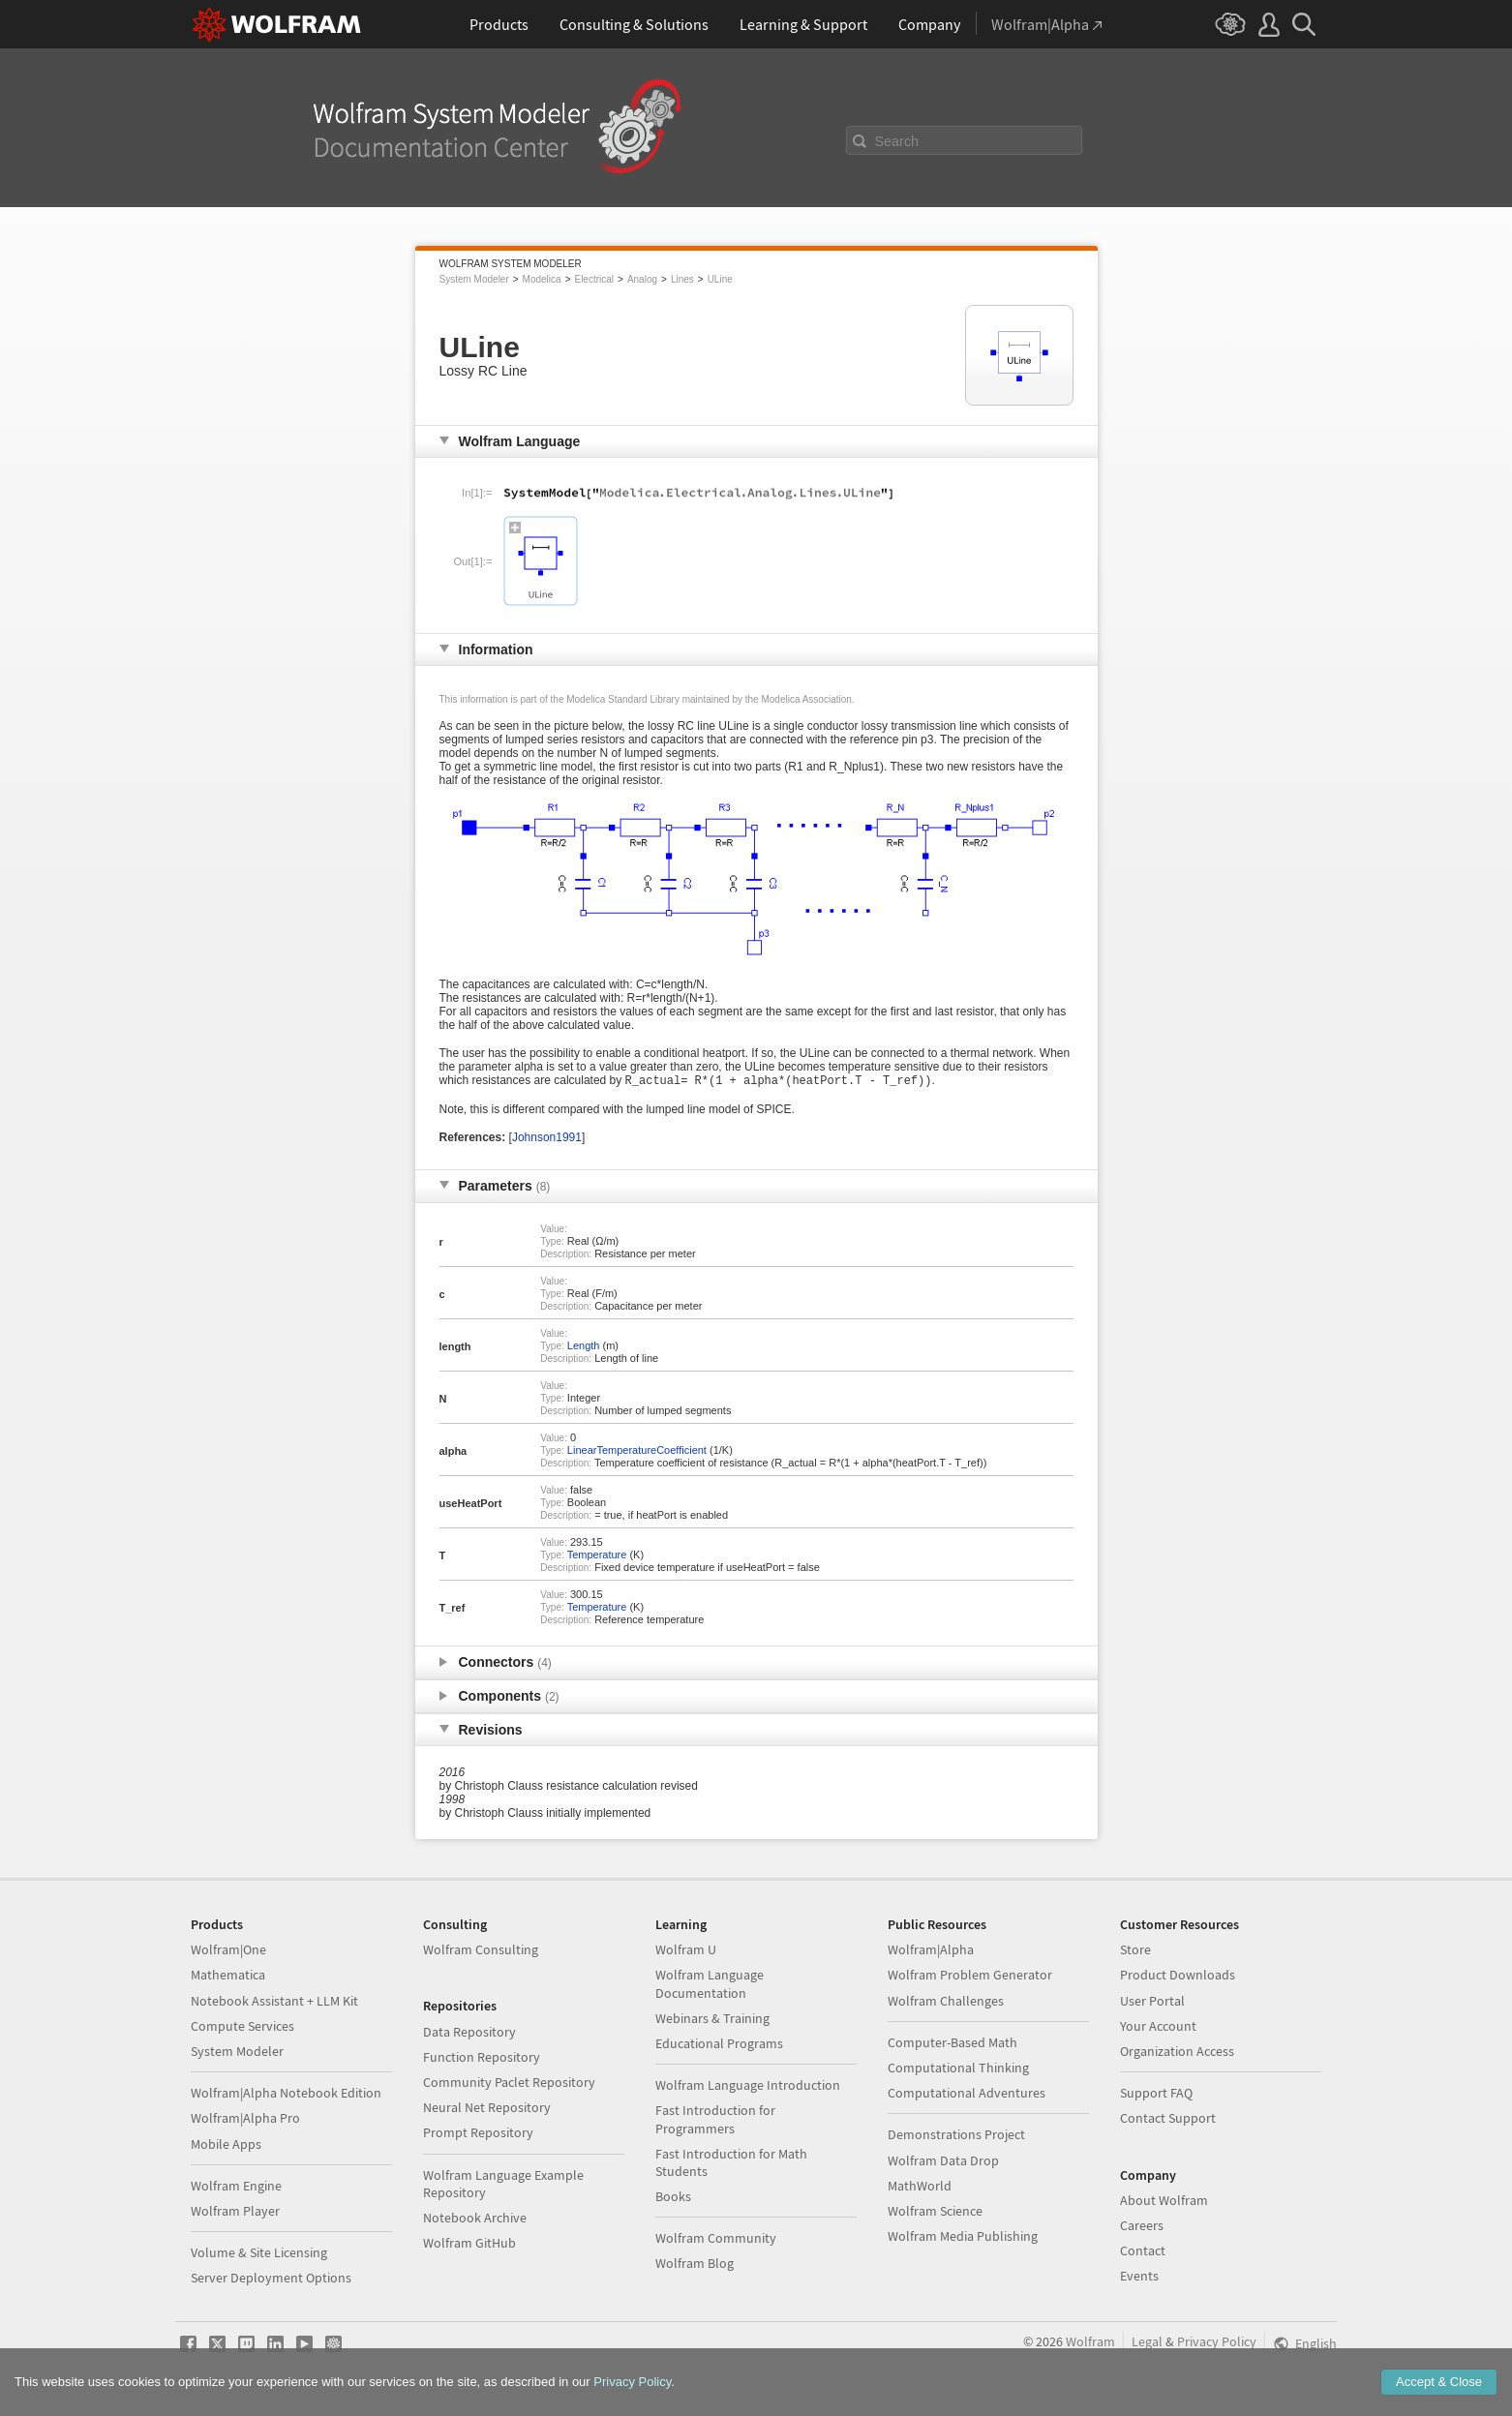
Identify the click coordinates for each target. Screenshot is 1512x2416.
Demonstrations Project (956, 2136)
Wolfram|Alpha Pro (245, 2120)
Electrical (594, 279)
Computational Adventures (966, 2094)
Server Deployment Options (271, 2279)
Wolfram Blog (694, 2265)
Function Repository (481, 2059)
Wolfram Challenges (946, 2002)
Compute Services (242, 2028)
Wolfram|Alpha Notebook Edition (286, 2094)
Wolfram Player (235, 2212)
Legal (1147, 2343)
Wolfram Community (715, 2240)
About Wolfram (1164, 2202)
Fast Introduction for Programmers (715, 2120)
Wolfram (1090, 2343)
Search (897, 141)
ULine (720, 279)
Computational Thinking (958, 2069)
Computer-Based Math (952, 2044)
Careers (1142, 2227)
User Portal (1152, 2002)
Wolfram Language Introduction (747, 2087)
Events (1139, 2277)
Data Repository (469, 2033)
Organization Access (1177, 2053)
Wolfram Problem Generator (970, 1976)
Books (673, 2198)
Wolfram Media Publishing (963, 2238)
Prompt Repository (478, 2134)
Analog (642, 279)
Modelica (542, 279)
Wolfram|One (228, 1951)
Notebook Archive (475, 2219)
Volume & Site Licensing (259, 2254)
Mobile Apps (226, 2146)
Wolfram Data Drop (943, 2162)
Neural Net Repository (487, 2109)
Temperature (597, 1556)
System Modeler (474, 279)
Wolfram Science (935, 2212)
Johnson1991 (547, 1139)
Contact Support (1168, 2120)
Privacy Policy (1216, 2343)
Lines (682, 279)
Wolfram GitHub (469, 2244)
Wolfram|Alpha (931, 1951)
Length (583, 1347)
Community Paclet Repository (509, 2084)
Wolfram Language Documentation (709, 1985)
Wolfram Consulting (480, 1951)
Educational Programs (719, 2045)
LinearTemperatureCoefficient (637, 1452)
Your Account (1158, 2028)
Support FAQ (1156, 2094)
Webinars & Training (712, 2020)
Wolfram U (685, 1951)
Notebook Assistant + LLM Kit (274, 2002)
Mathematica (228, 1976)
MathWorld (920, 2187)
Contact (1142, 2252)
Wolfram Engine (236, 2187)
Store (1135, 1951)
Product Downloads (1177, 1976)
